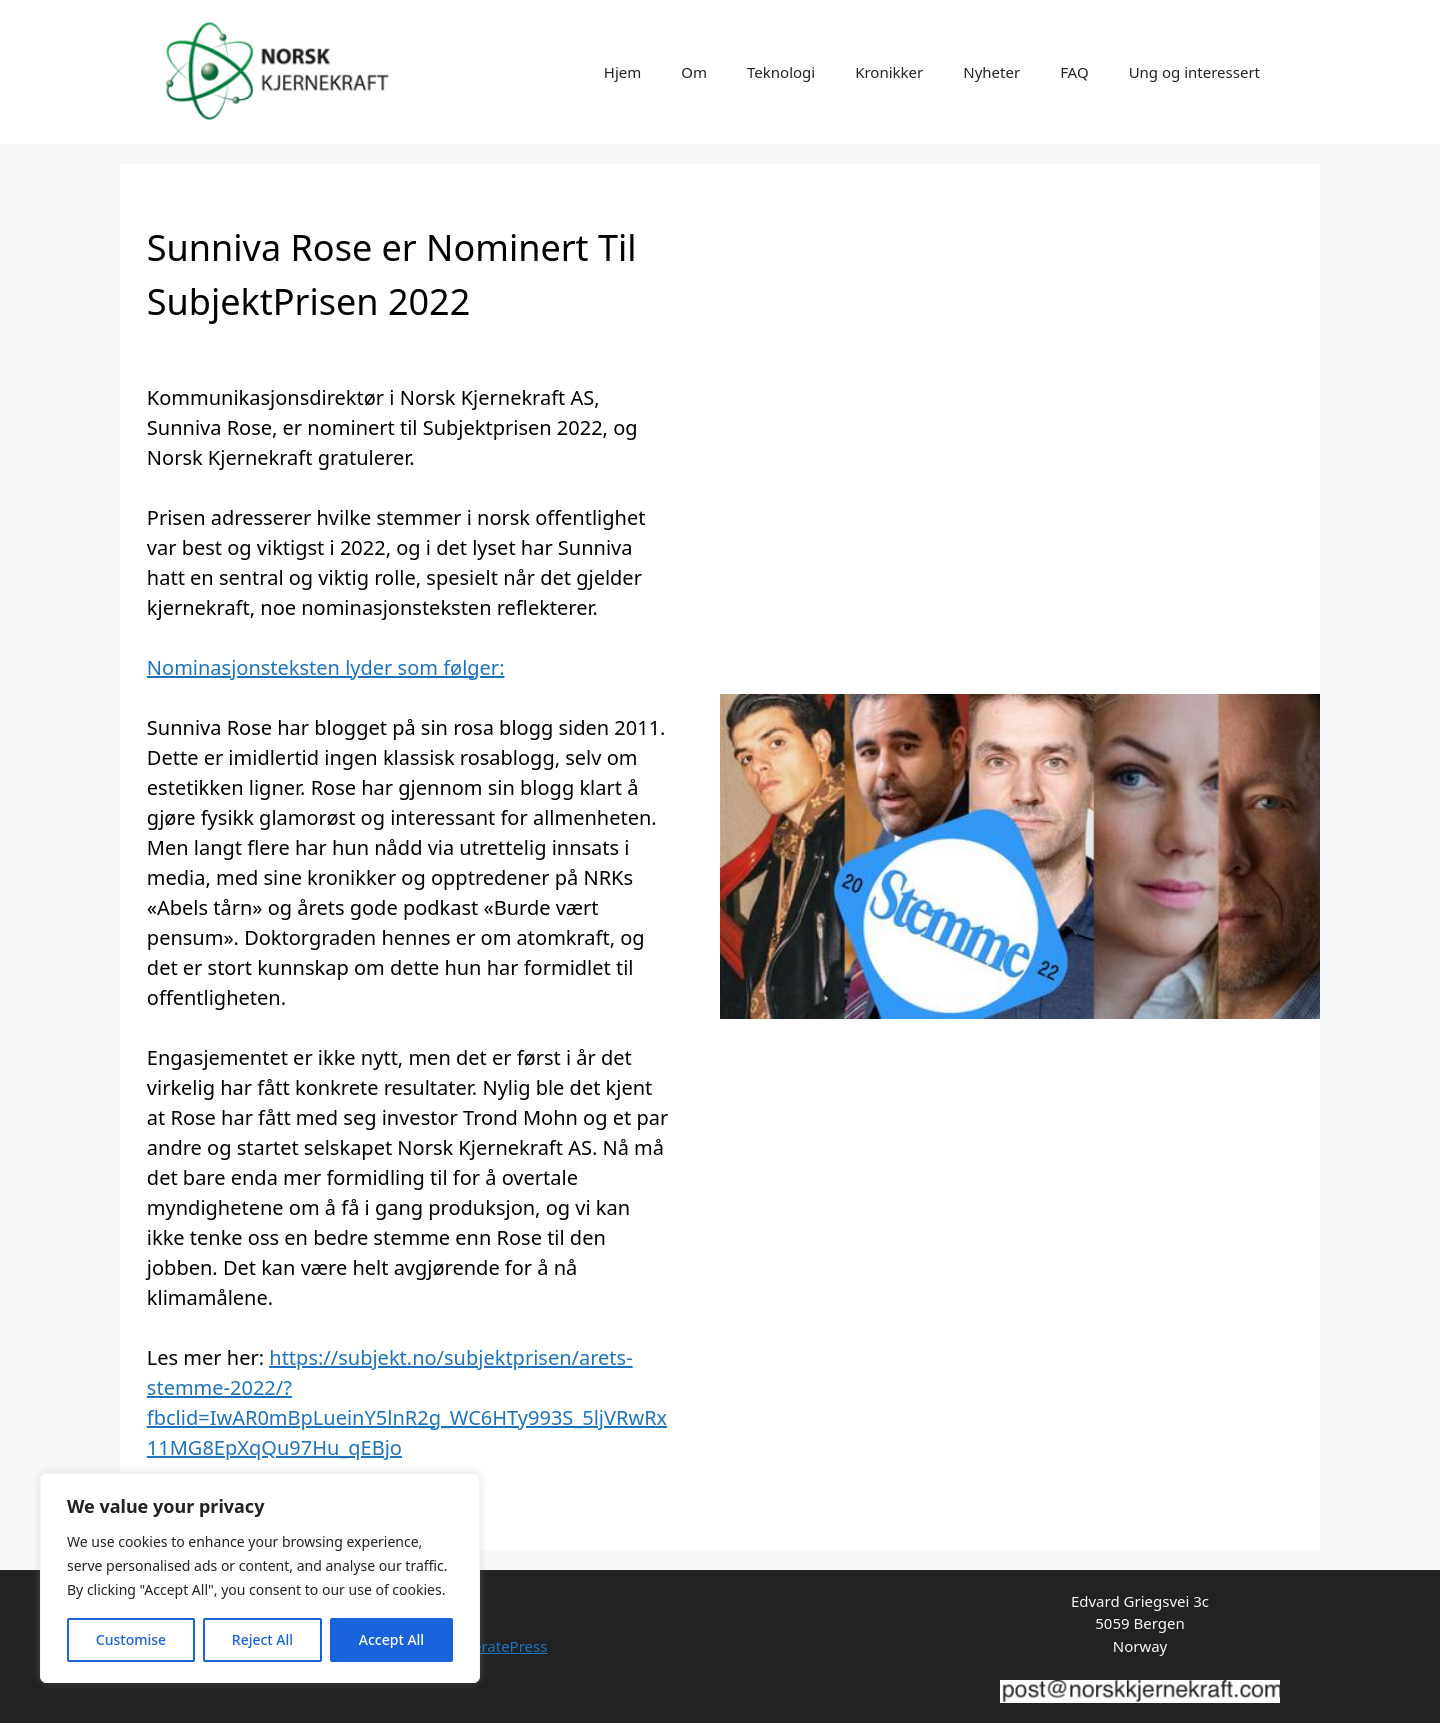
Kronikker (889, 72)
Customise (131, 1639)
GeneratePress (495, 1646)
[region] (260, 1578)
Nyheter (991, 72)
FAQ (1074, 72)
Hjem (622, 72)
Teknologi (781, 72)
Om (694, 72)
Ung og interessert (1194, 72)
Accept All (391, 1639)
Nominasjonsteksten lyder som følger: (326, 667)
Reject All (262, 1639)
